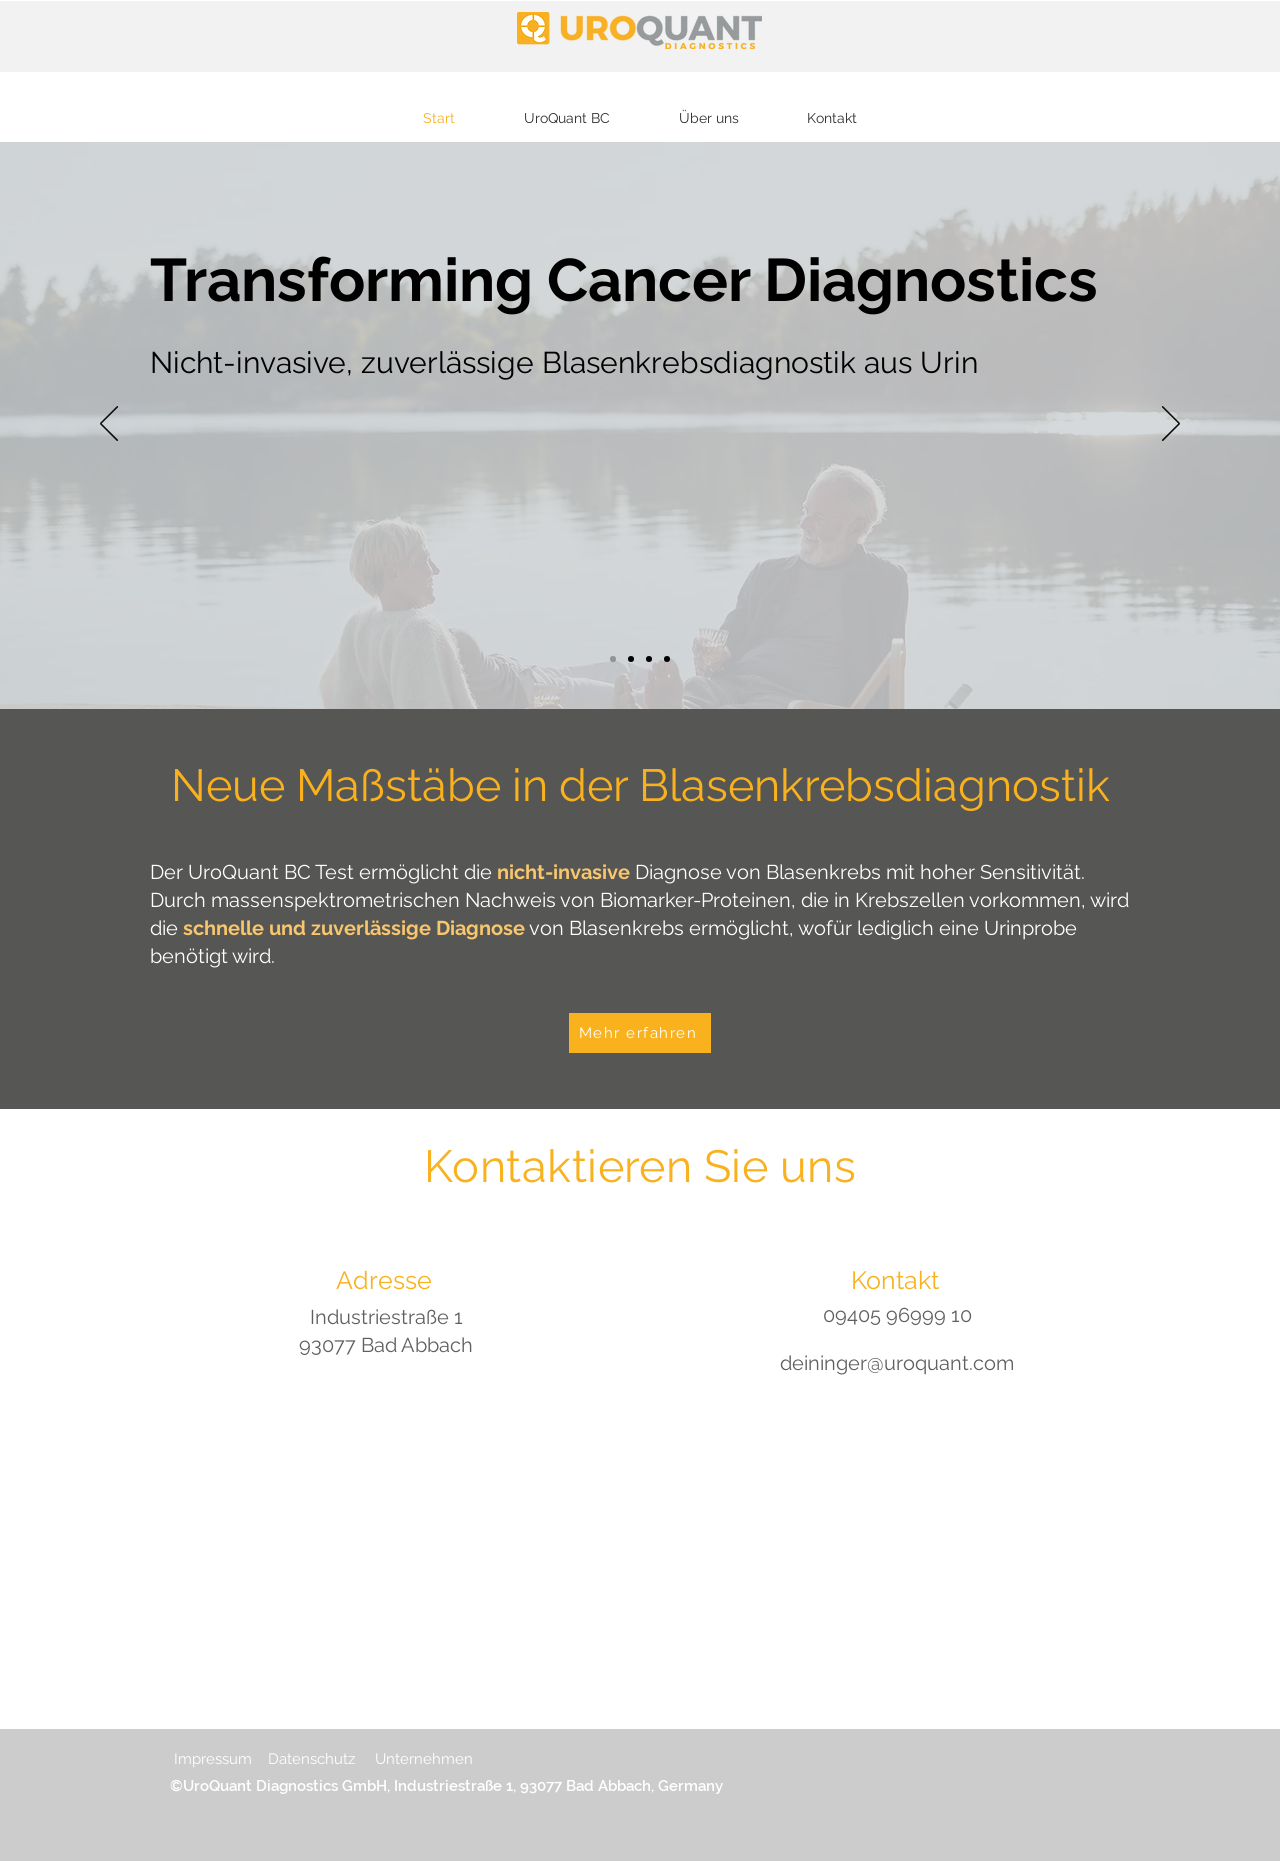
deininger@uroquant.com (897, 1363)
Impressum (215, 1759)
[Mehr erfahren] (640, 1033)
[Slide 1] (613, 659)
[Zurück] (109, 425)
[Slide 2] (667, 659)
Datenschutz (311, 1759)
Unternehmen (424, 1759)
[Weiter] (1171, 425)
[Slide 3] (649, 659)
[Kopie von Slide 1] (631, 659)
